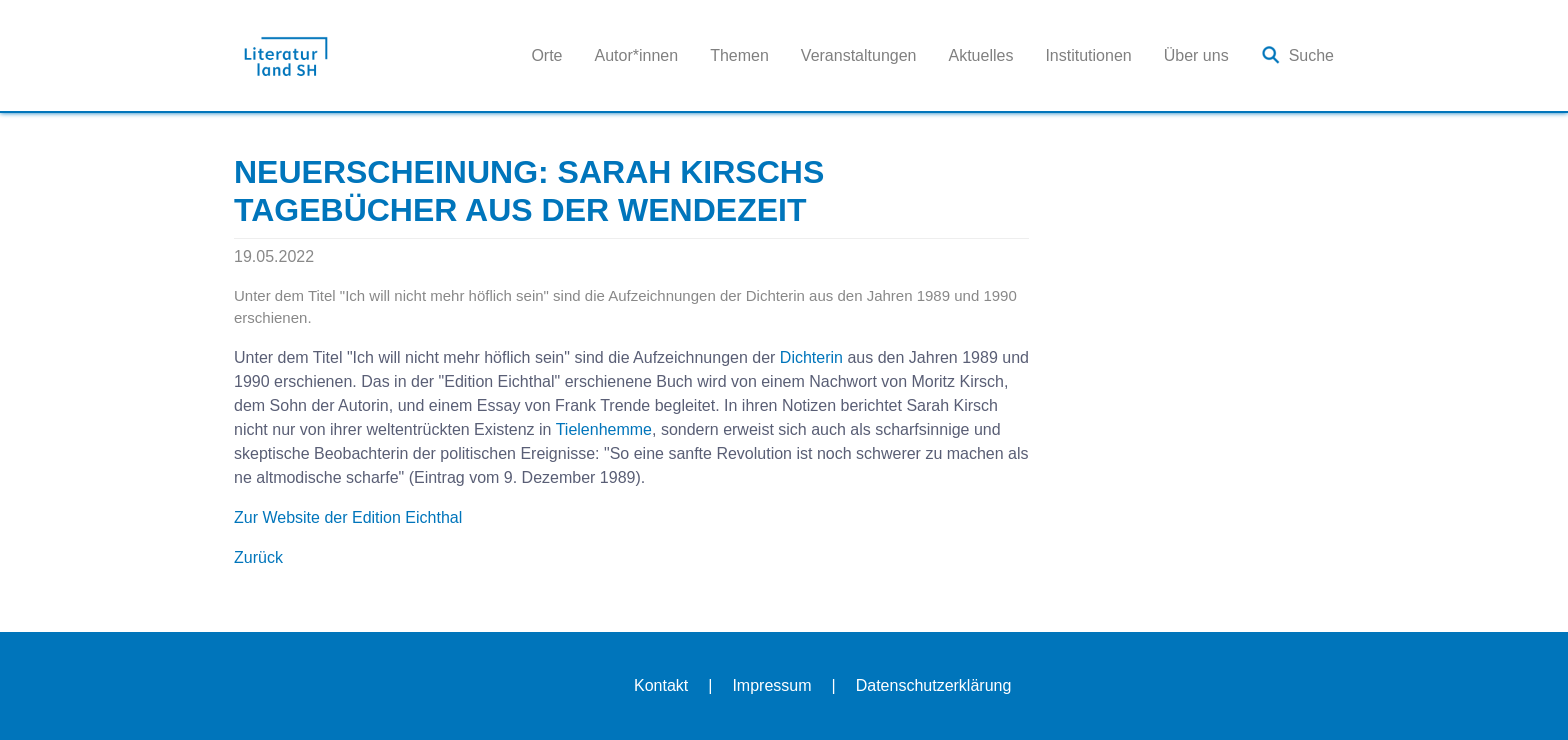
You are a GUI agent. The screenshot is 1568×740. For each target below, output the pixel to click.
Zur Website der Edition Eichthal (348, 517)
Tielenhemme (604, 429)
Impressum (771, 685)
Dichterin (811, 357)
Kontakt (661, 685)
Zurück (258, 557)
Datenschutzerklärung (934, 685)
